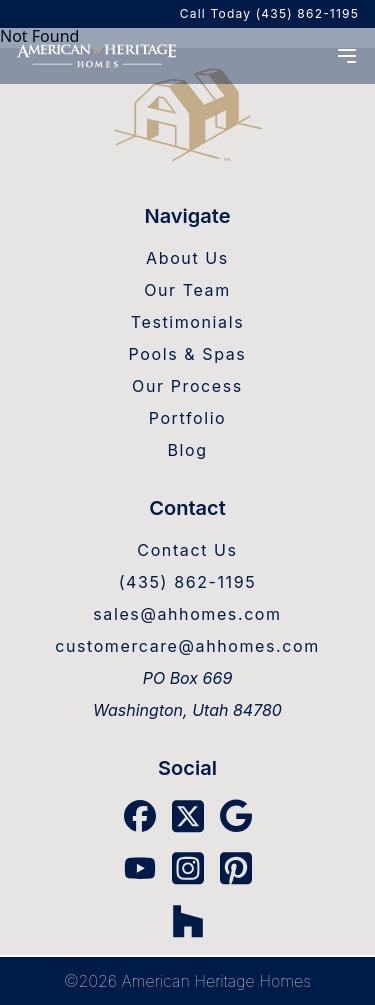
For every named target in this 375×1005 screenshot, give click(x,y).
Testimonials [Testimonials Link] (187, 322)
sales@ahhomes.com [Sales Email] (187, 614)
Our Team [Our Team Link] (187, 290)
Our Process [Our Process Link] (187, 386)
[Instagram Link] (188, 868)
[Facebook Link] (140, 816)
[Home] (96, 55)
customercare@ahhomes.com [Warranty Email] (187, 646)
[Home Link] (187, 117)
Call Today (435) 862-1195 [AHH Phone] (269, 13)
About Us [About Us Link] (187, 258)
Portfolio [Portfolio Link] (188, 418)
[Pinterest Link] (236, 868)
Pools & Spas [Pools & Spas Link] (188, 354)
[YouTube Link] (140, 868)
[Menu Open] (347, 56)
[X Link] (188, 816)
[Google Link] (236, 816)
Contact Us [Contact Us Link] (187, 550)
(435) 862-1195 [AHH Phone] (188, 582)
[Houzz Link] (188, 921)
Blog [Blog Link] (187, 450)
